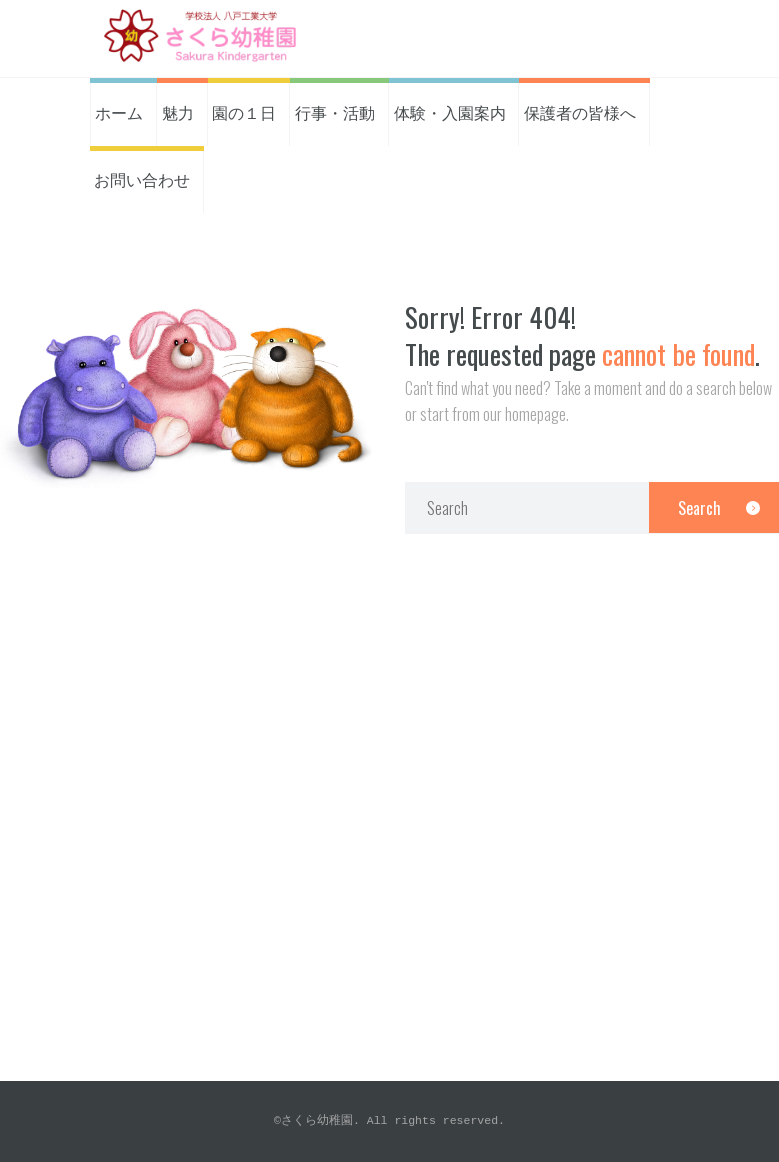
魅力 (178, 112)
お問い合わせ (142, 179)
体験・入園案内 (450, 112)
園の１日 (244, 112)
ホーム (119, 112)
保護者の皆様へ (580, 112)
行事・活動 (335, 112)
